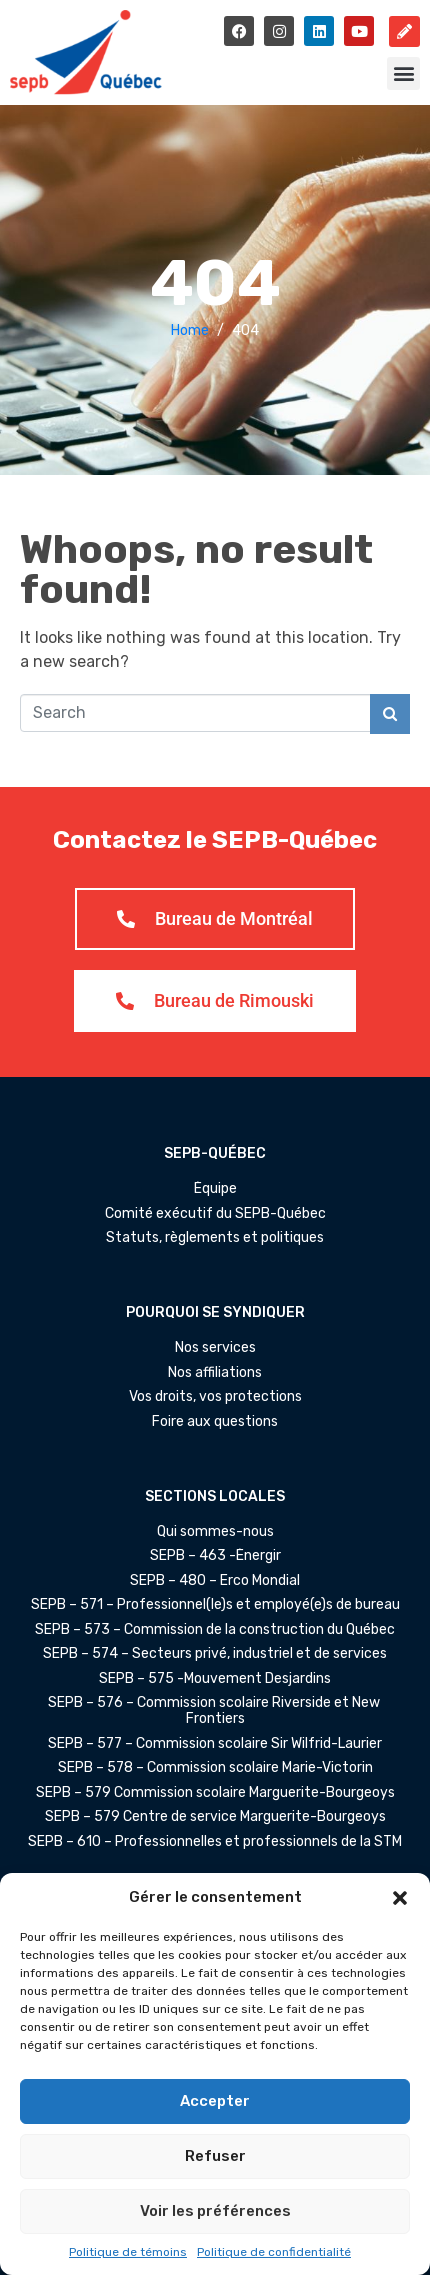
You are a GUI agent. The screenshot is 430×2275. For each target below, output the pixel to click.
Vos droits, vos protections (215, 1397)
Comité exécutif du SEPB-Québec (215, 1214)
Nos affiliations (215, 1373)
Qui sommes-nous (215, 1532)
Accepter (215, 2101)
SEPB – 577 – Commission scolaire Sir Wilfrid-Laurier (215, 1744)
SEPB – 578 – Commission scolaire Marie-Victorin (215, 1768)
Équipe (215, 1189)
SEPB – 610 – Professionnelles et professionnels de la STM (215, 1842)
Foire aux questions (215, 1422)
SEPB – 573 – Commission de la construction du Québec (215, 1630)
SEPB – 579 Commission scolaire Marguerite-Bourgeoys (215, 1793)
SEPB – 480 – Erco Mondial (215, 1581)
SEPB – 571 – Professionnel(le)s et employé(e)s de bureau (215, 1605)
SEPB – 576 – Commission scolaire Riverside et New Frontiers (215, 1711)
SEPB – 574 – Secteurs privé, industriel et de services (215, 1654)
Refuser (215, 2156)
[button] (400, 1898)
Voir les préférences (215, 2211)
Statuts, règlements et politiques (215, 1238)
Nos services (215, 1348)
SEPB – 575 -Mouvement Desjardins (215, 1679)
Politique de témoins (128, 2252)
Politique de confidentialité (274, 2252)
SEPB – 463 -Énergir (215, 1556)
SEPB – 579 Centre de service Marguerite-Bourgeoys (215, 1817)
